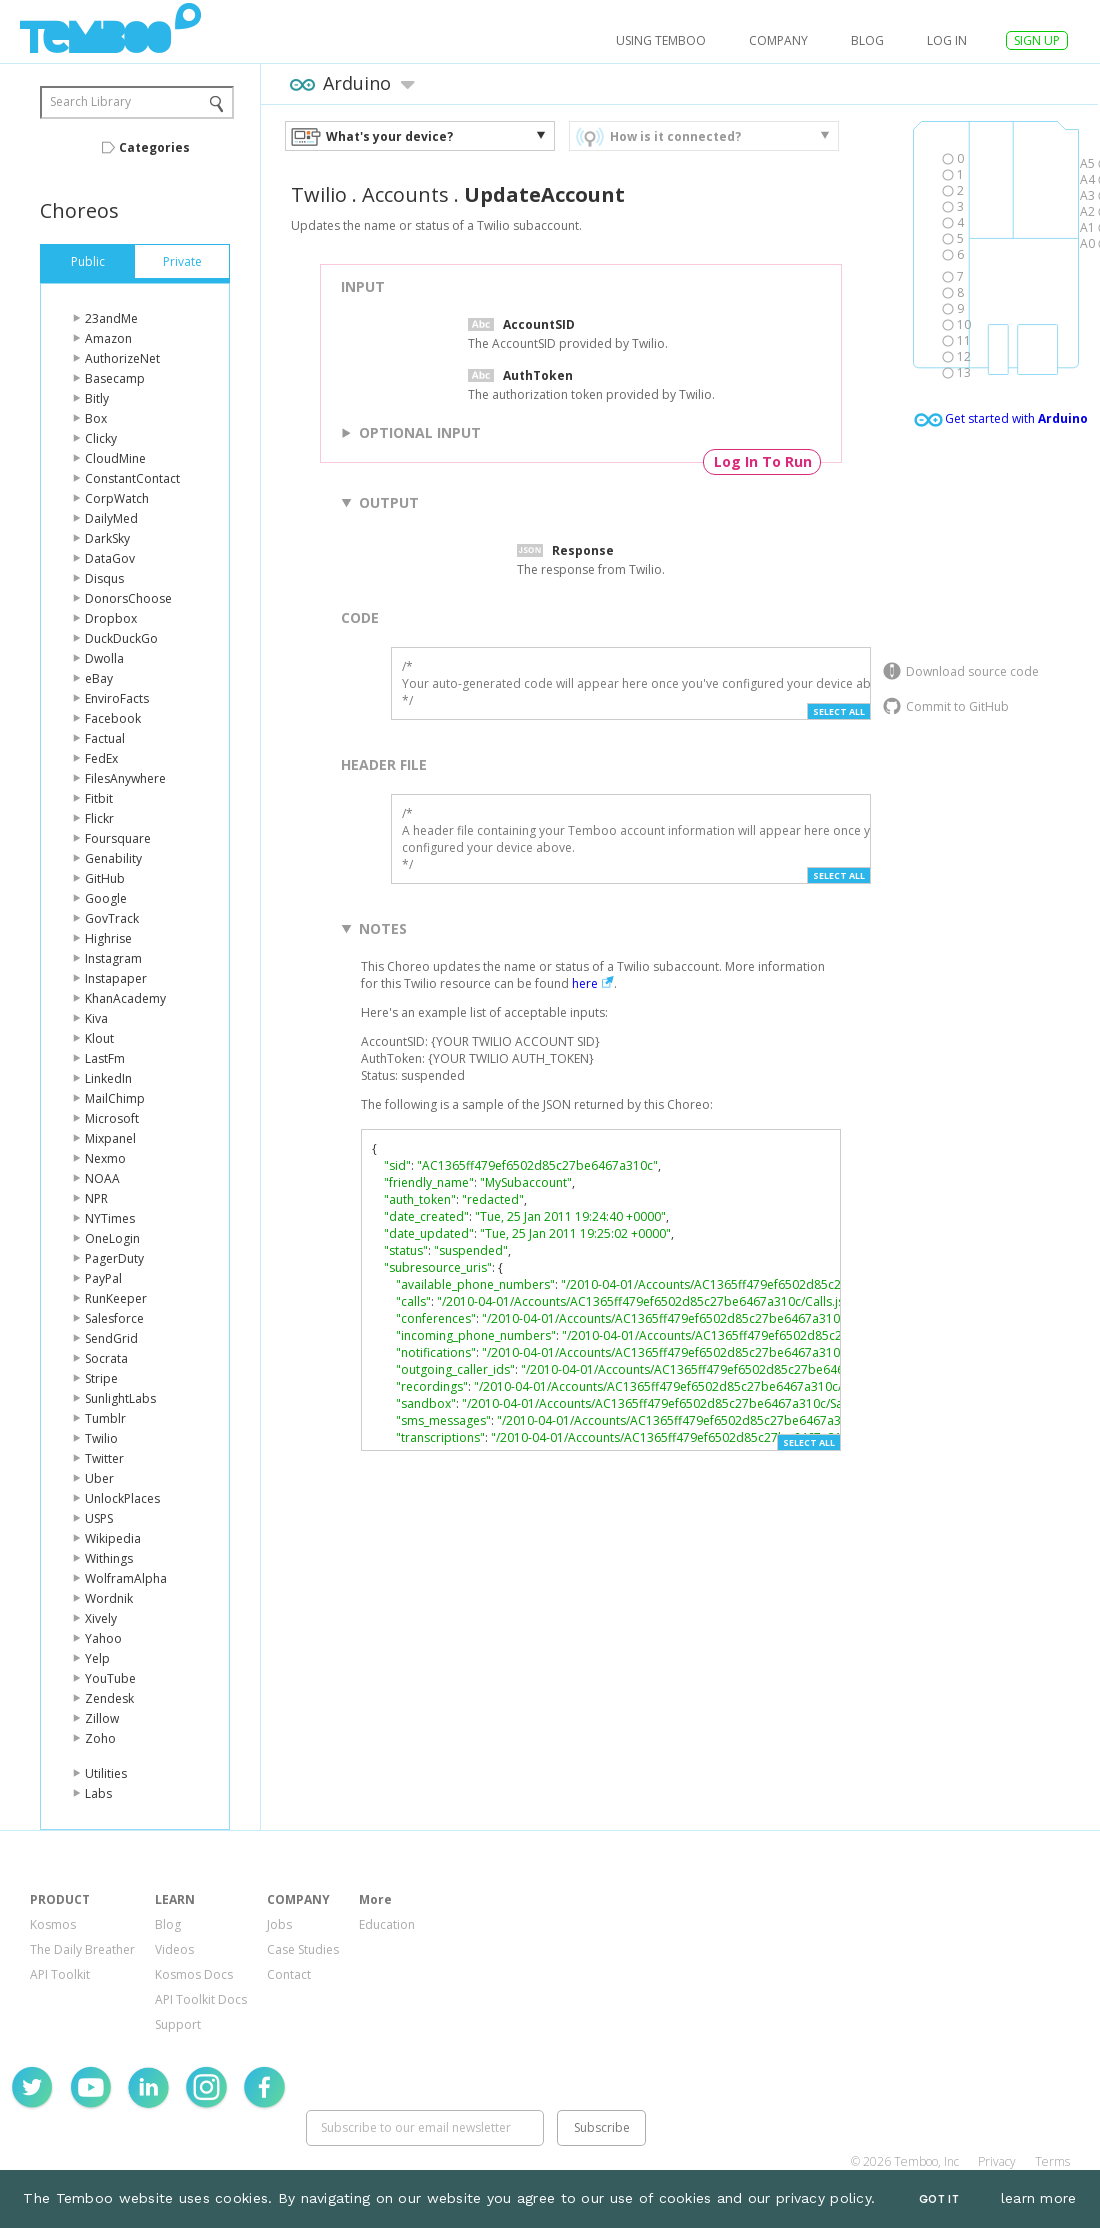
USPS (99, 1518)
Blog (867, 40)
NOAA (102, 1178)
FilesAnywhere (125, 778)
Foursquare (118, 838)
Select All (839, 711)
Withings (109, 1558)
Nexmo (105, 1158)
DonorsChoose (128, 598)
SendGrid (111, 1338)
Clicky (101, 438)
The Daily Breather (82, 1949)
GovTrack (112, 918)
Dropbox (111, 618)
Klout (99, 1038)
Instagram (113, 958)
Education (387, 1924)
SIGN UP (1037, 40)
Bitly (97, 398)
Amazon (108, 338)
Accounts (405, 194)
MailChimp (115, 1098)
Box (96, 418)
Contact (289, 1974)
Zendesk (109, 1698)
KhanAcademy (125, 998)
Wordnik (109, 1598)
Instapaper (116, 978)
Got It (939, 2199)
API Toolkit (60, 1974)
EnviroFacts (117, 698)
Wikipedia (113, 1538)
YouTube (110, 1678)
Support (178, 2024)
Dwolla (104, 658)
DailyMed (111, 518)
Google (106, 898)
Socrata (106, 1358)
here (585, 983)
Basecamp (115, 378)
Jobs (279, 1924)
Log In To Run (763, 461)
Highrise (108, 938)
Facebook (113, 718)
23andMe (111, 318)
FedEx (101, 758)
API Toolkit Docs (201, 1999)
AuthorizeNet (122, 358)
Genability (113, 858)
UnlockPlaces (122, 1498)
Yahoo (103, 1638)
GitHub (105, 878)
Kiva (96, 1018)
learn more (1039, 2198)
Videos (174, 1949)
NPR (96, 1198)
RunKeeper (116, 1298)
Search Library (90, 101)
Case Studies (303, 1949)
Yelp (97, 1658)
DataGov (110, 558)
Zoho (100, 1738)
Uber (99, 1478)
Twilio (101, 1438)
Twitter (104, 1458)
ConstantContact (132, 478)
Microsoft (112, 1118)
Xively (101, 1618)
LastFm (105, 1058)
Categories (154, 147)
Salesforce (114, 1318)
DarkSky (107, 538)
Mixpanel (110, 1138)
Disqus (104, 578)
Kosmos (53, 1924)
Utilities (106, 1773)
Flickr (99, 818)
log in (947, 40)
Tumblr (105, 1418)
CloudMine (115, 458)
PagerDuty (114, 1258)
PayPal (103, 1278)
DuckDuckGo (121, 638)
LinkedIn (108, 1078)
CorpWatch (117, 498)
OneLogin (112, 1238)
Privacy (997, 2161)
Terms (1052, 2161)
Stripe (101, 1378)
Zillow (102, 1718)
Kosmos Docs (194, 1974)
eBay (99, 678)
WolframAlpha (126, 1578)
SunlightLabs (120, 1398)
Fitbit (99, 798)
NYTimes (110, 1218)
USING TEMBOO (661, 40)
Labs (98, 1793)
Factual (105, 738)
